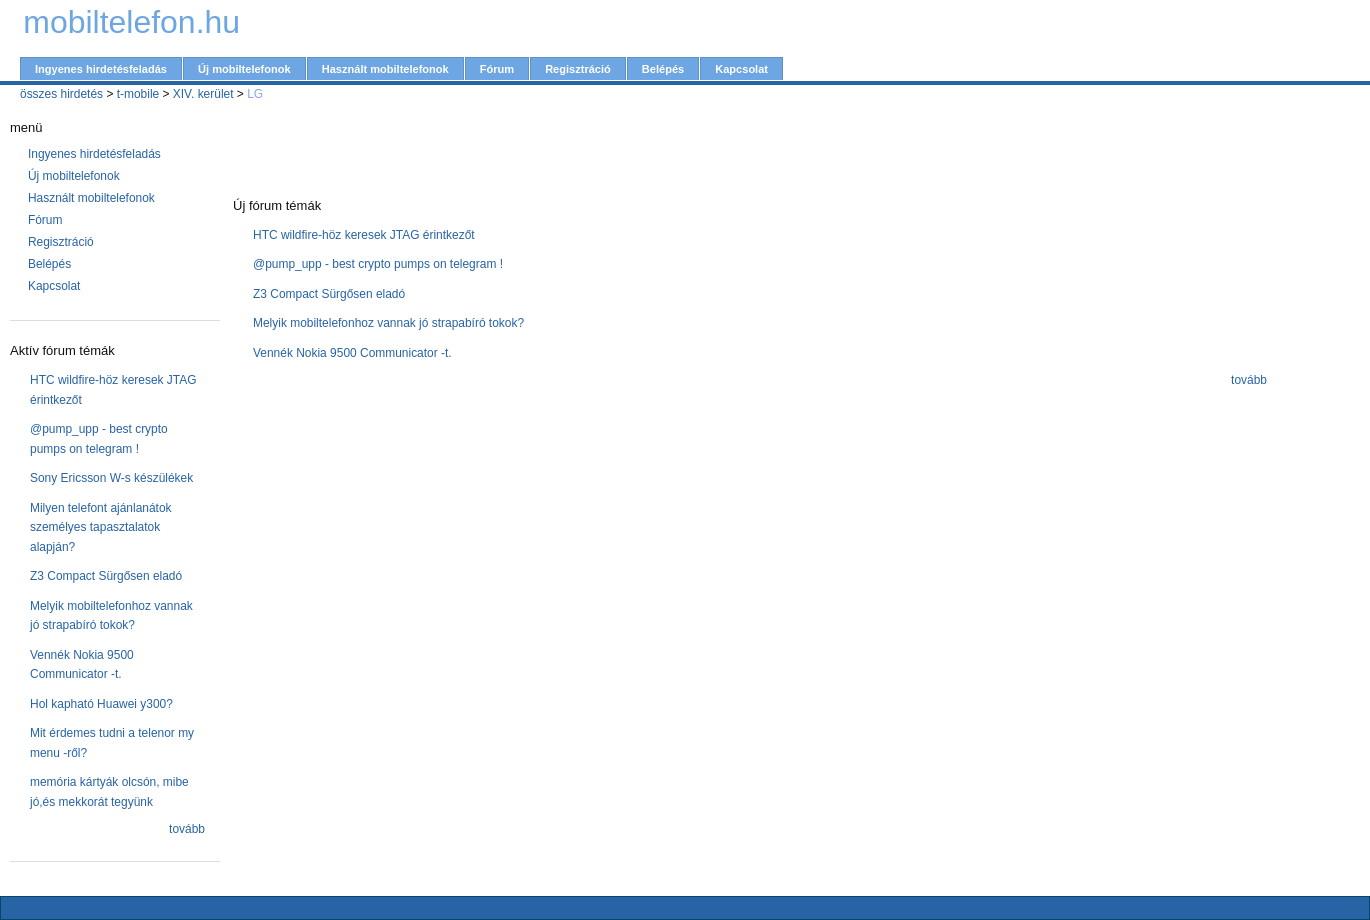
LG (255, 94)
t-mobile (138, 94)
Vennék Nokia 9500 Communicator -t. (352, 353)
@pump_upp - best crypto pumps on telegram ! (378, 264)
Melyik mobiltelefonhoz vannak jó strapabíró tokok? (388, 323)
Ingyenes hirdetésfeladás (101, 69)
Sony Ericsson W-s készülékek (111, 478)
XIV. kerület (203, 94)
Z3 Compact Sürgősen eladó (106, 576)
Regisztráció (578, 69)
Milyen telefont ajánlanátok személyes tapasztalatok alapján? (101, 527)
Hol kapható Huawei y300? (101, 704)
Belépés (663, 69)
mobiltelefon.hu (131, 22)
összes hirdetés (61, 94)
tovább (187, 829)
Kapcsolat (741, 69)
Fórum (497, 69)
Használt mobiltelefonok (385, 69)
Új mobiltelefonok (244, 69)
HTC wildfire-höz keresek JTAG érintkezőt (364, 235)
